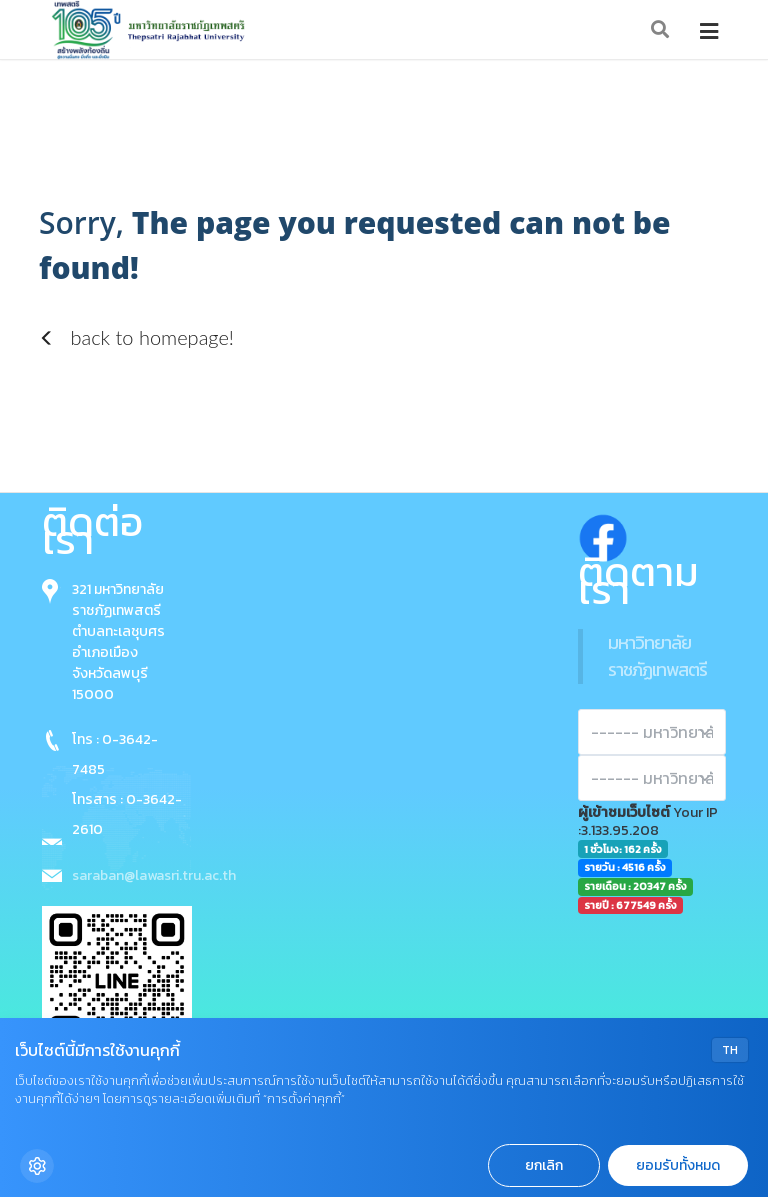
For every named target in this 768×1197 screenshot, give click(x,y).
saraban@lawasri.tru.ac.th (154, 875)
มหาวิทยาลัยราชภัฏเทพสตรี (657, 656)
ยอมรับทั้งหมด (678, 1165)
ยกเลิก (544, 1165)
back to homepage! (136, 337)
